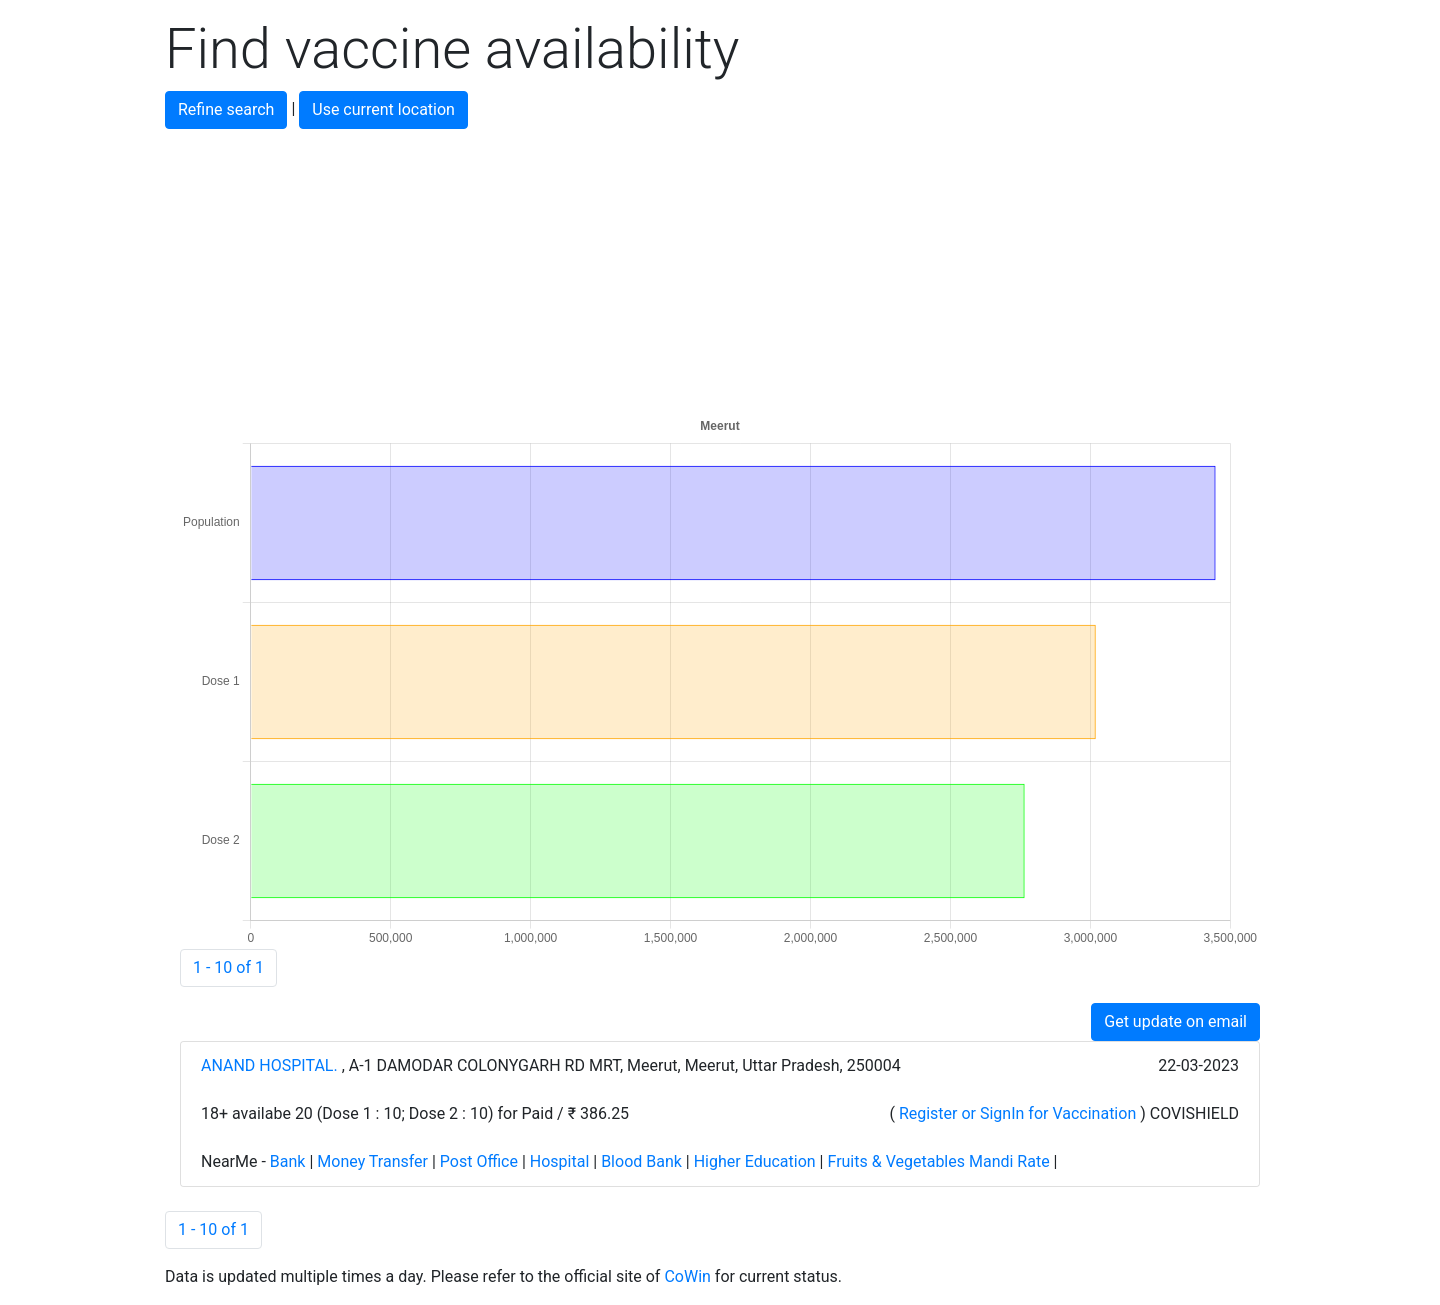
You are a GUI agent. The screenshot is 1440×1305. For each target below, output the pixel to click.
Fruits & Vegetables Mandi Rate (938, 1161)
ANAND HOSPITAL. (271, 1065)
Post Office (479, 1161)
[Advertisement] (720, 269)
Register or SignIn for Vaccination (1017, 1113)
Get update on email (1175, 1021)
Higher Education (755, 1161)
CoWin (687, 1276)
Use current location (383, 109)
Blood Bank (641, 1161)
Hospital (560, 1161)
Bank (288, 1161)
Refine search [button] (226, 109)
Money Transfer (372, 1161)
